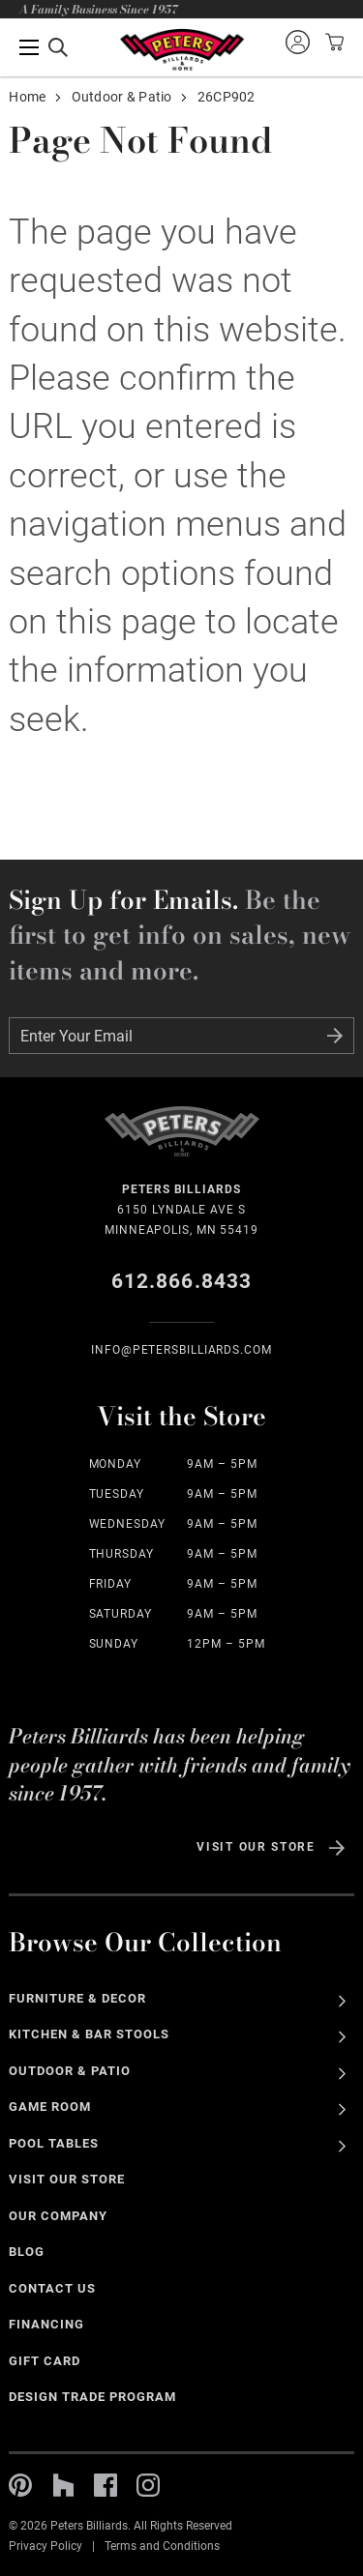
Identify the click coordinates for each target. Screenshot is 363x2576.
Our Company (58, 2216)
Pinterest (20, 2485)
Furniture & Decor (77, 1998)
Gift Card (44, 2361)
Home (27, 96)
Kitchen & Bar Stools (88, 2034)
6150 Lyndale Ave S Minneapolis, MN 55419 (181, 1208)
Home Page (181, 50)
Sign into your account (297, 41)
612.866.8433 (181, 1281)
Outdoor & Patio (122, 96)
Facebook (105, 2485)
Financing (46, 2324)
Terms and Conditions (162, 2546)
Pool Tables (54, 2143)
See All (342, 2001)
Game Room (50, 2106)
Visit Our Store (256, 1847)
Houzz (63, 2485)
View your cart (332, 41)
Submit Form (335, 1035)
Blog (27, 2251)
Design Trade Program (92, 2396)
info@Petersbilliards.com (181, 1350)
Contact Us (52, 2288)
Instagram (148, 2485)
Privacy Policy (45, 2546)
